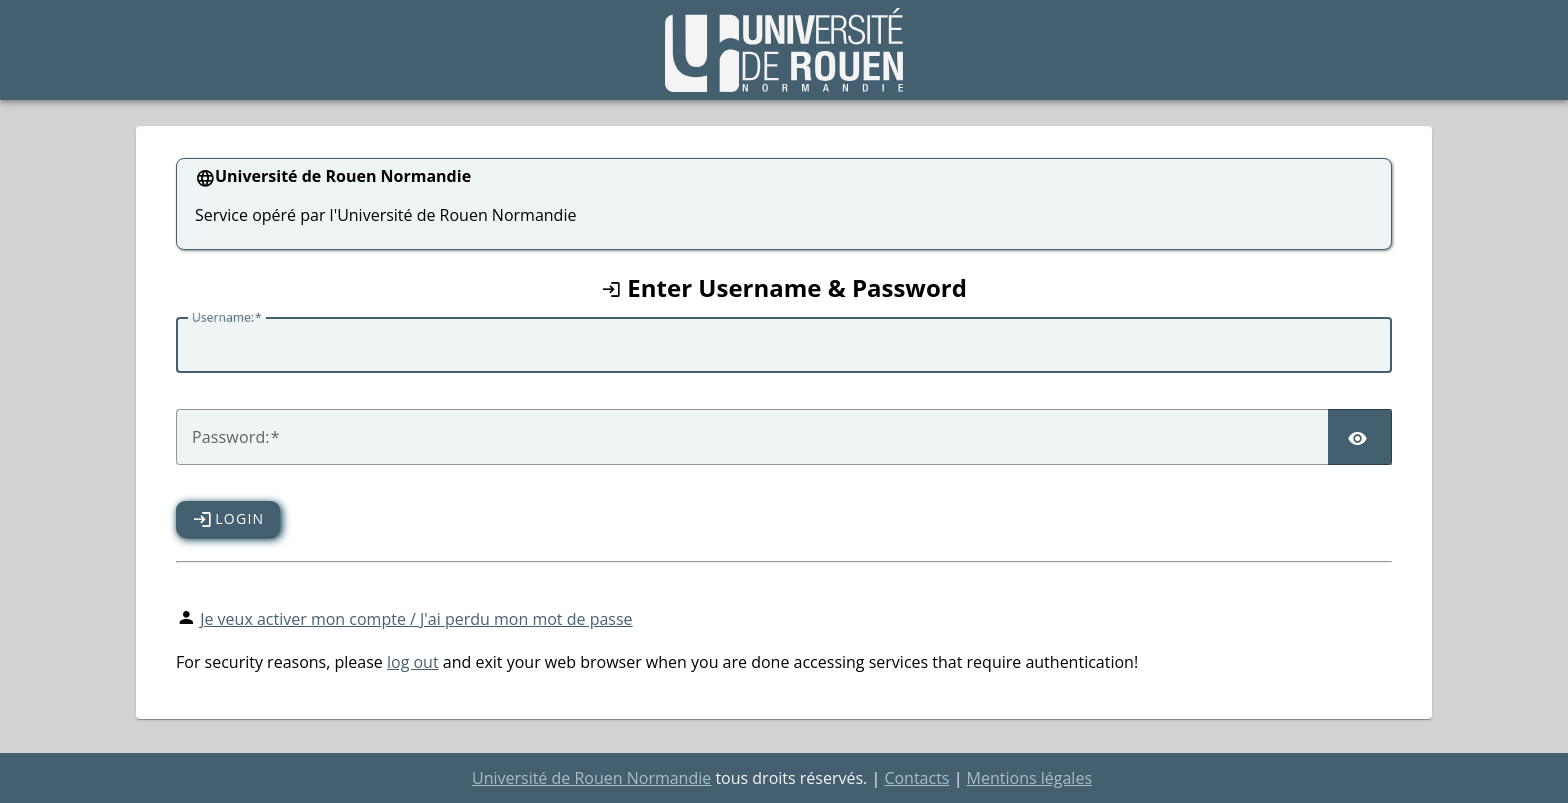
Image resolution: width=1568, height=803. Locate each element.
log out (413, 662)
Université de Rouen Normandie (591, 778)
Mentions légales (1029, 778)
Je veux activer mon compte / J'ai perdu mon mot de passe (416, 619)
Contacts (916, 778)
